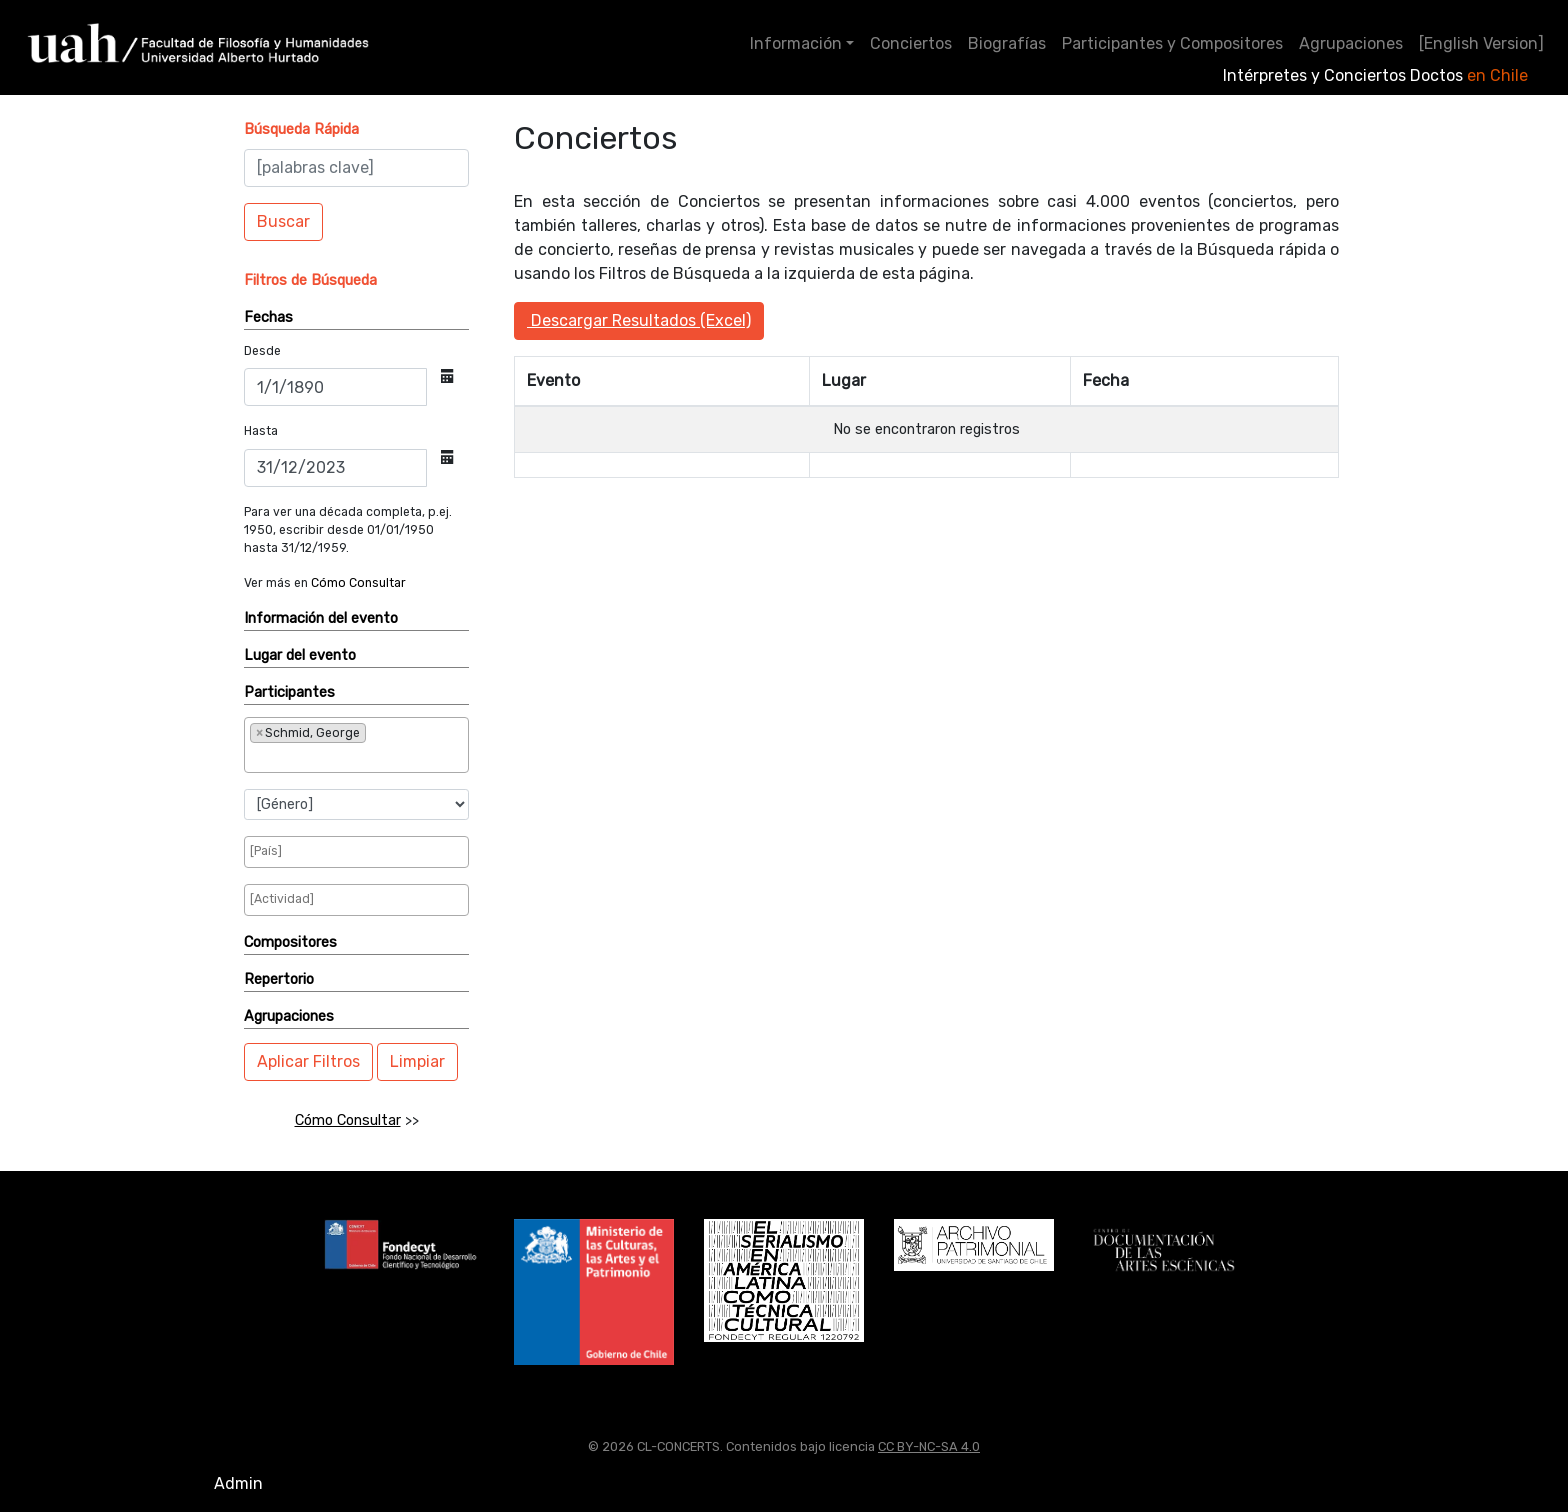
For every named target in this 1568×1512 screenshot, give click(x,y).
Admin (238, 1483)
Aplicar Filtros (308, 1061)
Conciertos (911, 43)
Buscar (283, 221)
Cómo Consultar (358, 583)
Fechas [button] (268, 317)
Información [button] (796, 43)
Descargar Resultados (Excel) (639, 320)
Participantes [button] (289, 692)
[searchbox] (316, 757)
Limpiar (417, 1061)
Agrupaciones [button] (289, 1016)
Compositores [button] (290, 942)
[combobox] (356, 745)
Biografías (1007, 43)
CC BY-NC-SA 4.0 (929, 1446)
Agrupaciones (1351, 43)
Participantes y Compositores (1172, 43)
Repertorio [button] (279, 979)
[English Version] (1481, 43)
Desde (262, 351)
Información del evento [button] (321, 618)
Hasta (261, 431)
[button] (301, 129)
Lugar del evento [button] (300, 655)
